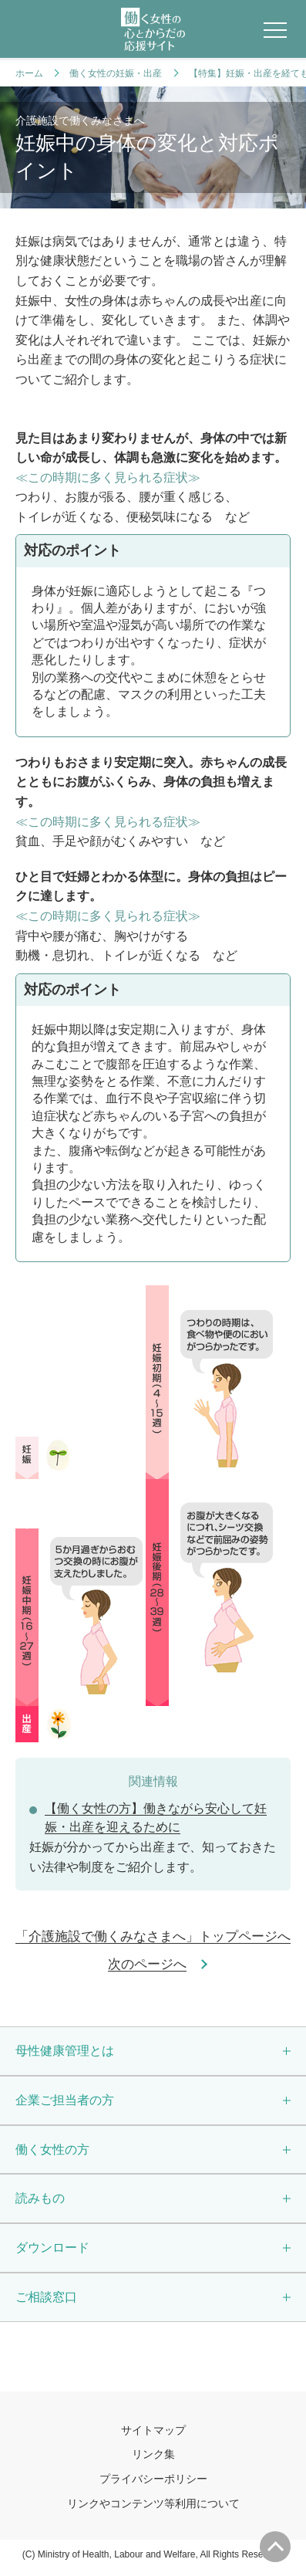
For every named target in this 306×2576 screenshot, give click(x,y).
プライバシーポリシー (153, 2485)
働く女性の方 (52, 2151)
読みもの (40, 2201)
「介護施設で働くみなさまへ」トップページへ (153, 1938)
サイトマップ (153, 2435)
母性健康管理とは (64, 2052)
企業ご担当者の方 (64, 2101)
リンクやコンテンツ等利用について (153, 2509)
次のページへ (147, 1965)
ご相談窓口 (46, 2300)
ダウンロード (52, 2250)
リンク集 (153, 2459)
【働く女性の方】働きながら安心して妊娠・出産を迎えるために (156, 1819)
